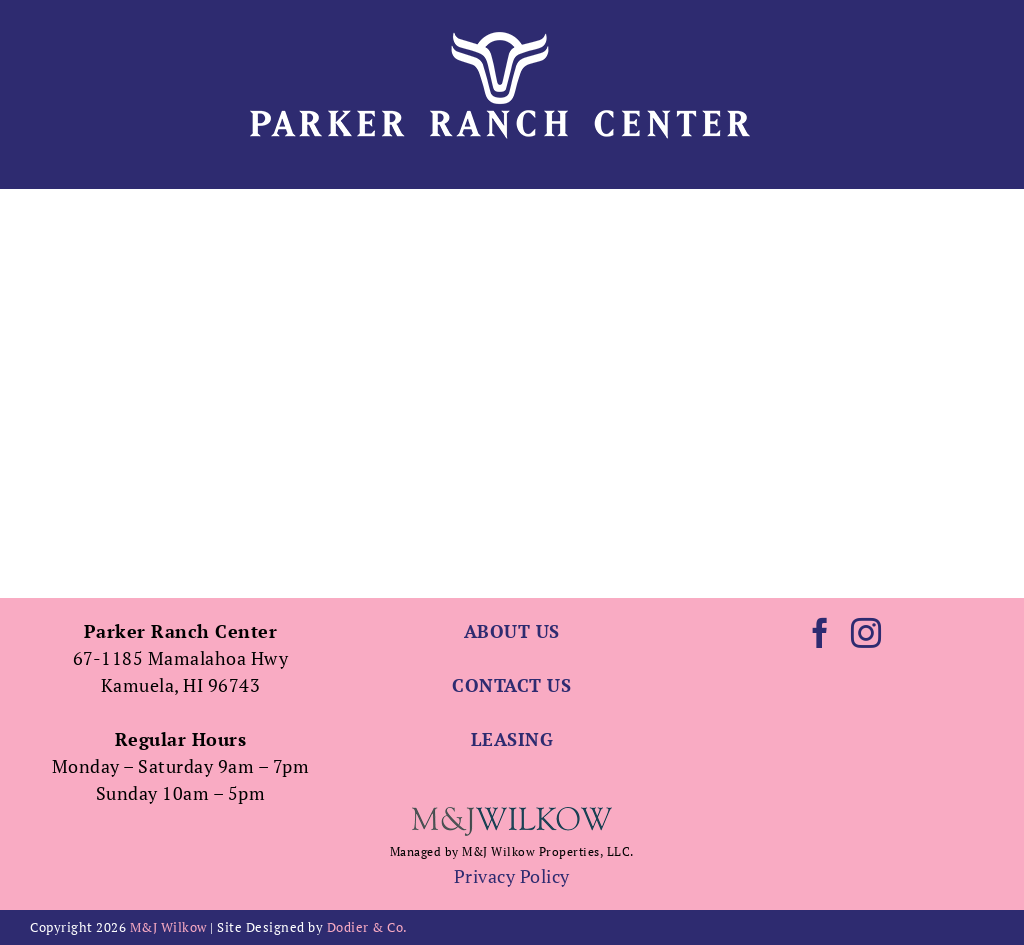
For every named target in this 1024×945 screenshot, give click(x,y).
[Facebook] (820, 633)
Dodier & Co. (367, 927)
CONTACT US (511, 685)
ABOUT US (512, 631)
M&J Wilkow (168, 927)
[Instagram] (866, 633)
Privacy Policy (512, 876)
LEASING (512, 739)
